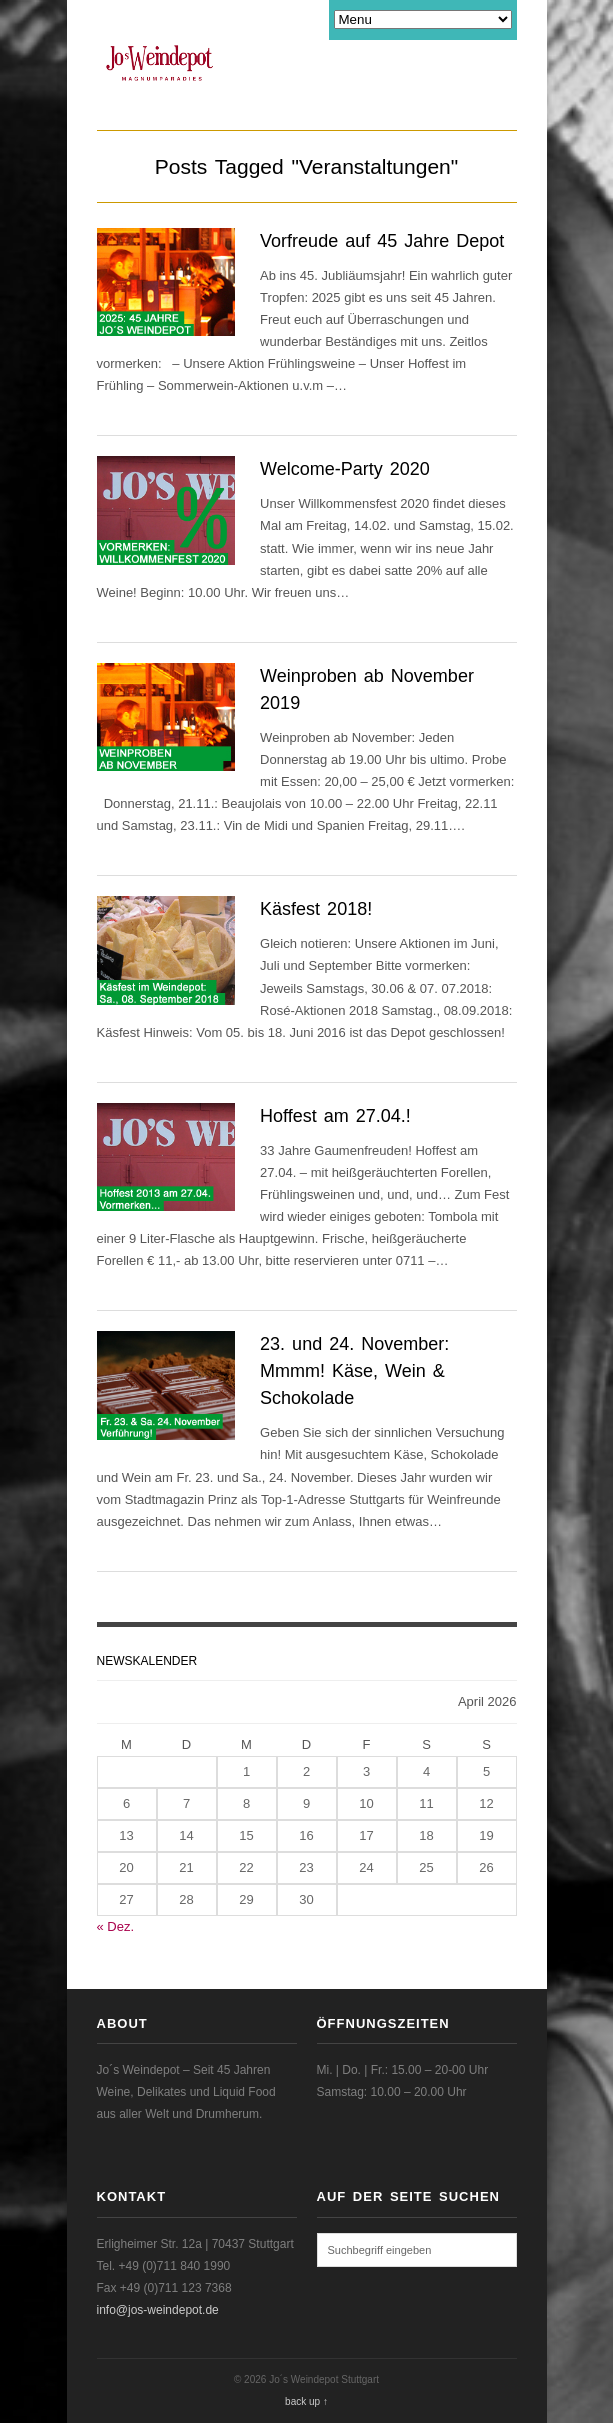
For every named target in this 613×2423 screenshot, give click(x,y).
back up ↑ (306, 2401)
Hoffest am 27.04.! (335, 1116)
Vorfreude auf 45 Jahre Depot (382, 241)
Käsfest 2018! (316, 909)
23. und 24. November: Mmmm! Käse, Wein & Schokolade (354, 1371)
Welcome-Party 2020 (345, 469)
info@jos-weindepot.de (158, 2310)
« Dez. (116, 1926)
